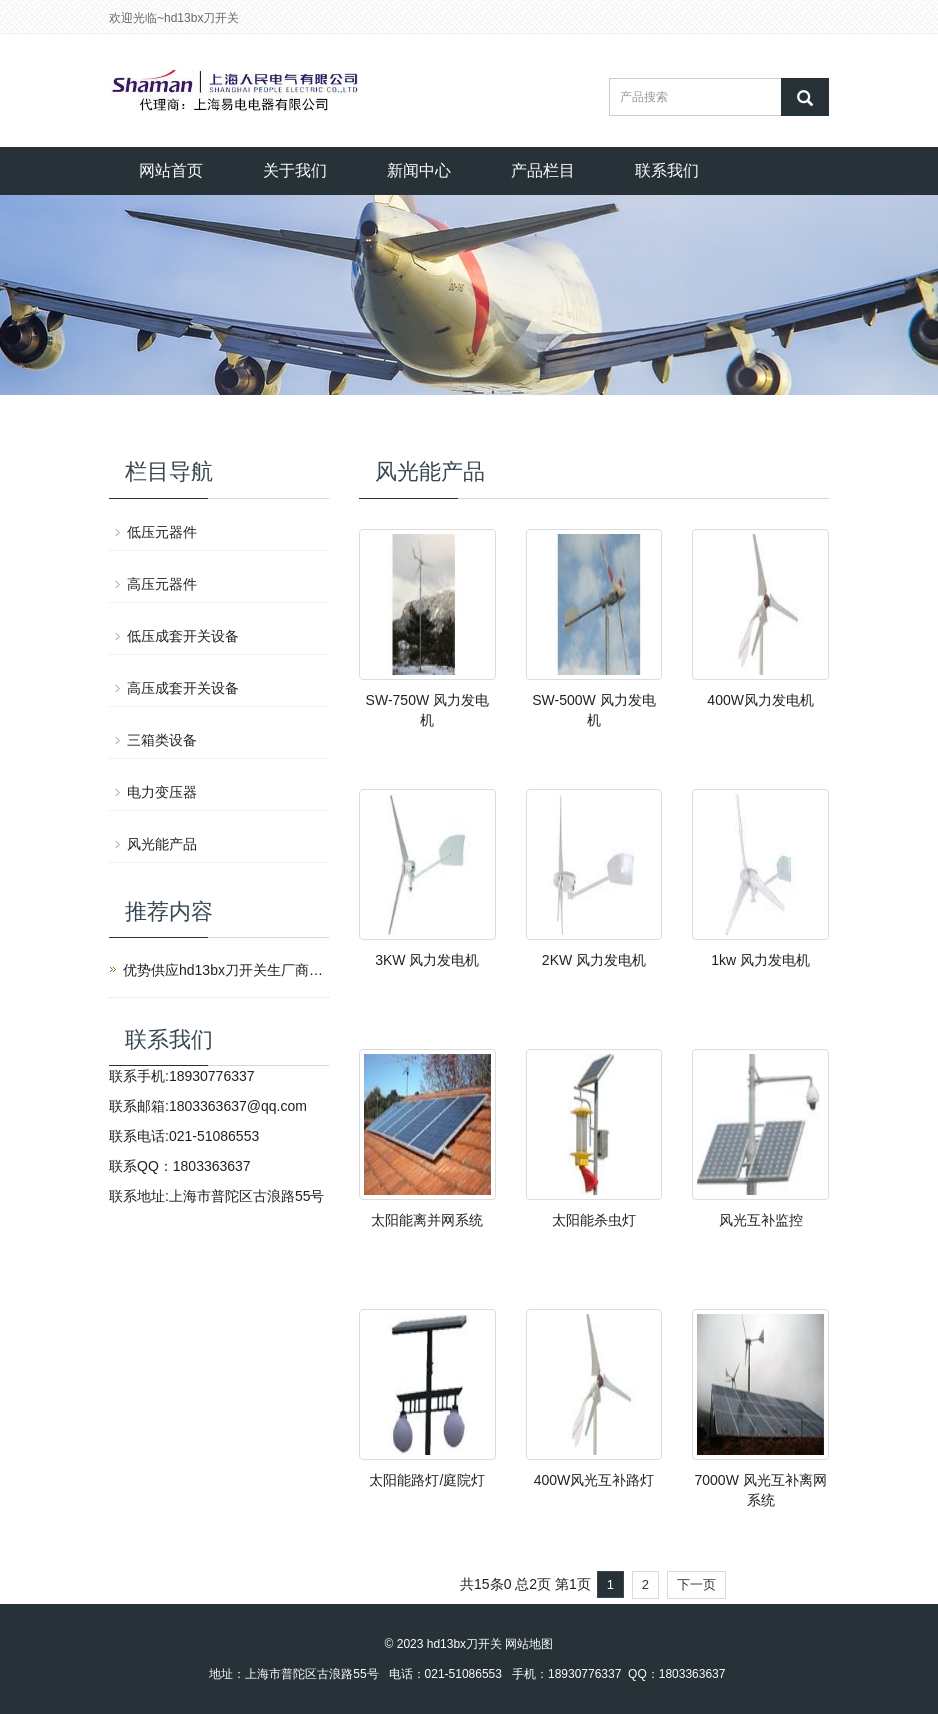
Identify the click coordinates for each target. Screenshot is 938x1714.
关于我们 (295, 170)
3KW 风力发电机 (427, 960)
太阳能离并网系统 (427, 1220)
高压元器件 (162, 584)
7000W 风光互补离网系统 (761, 1490)
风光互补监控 (761, 1220)
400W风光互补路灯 (594, 1480)
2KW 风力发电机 (594, 960)
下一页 (696, 1584)
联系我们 (667, 170)
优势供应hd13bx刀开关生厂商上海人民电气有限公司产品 (223, 970)
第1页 (573, 1584)
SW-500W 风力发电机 (593, 710)
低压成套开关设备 (183, 636)
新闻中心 (419, 170)
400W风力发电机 (760, 700)
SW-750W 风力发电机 (427, 710)
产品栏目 (543, 170)
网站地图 (529, 1644)
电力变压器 (162, 792)
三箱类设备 (162, 740)
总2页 (533, 1584)
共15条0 (485, 1584)
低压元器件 (162, 532)
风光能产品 (162, 844)
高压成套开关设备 (183, 688)
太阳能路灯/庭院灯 (427, 1480)
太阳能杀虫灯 (594, 1220)
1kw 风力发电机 (760, 960)
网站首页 (171, 170)
